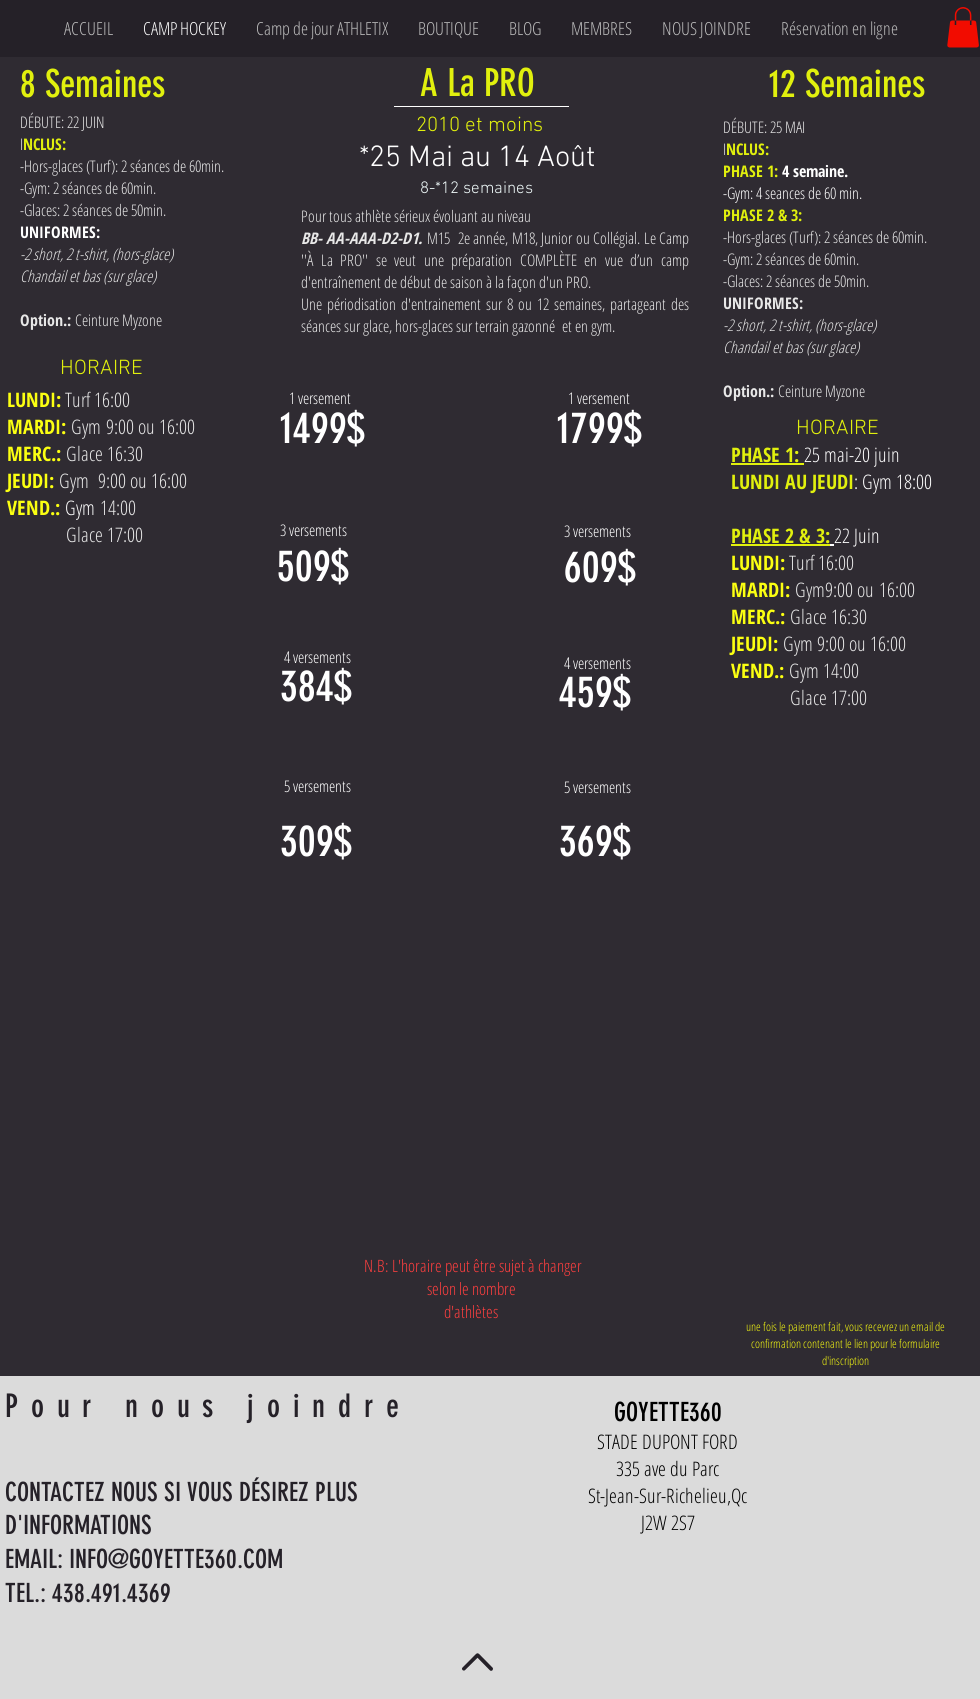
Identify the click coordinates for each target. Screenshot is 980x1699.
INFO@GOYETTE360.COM (176, 1559)
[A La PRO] (478, 83)
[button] (963, 27)
